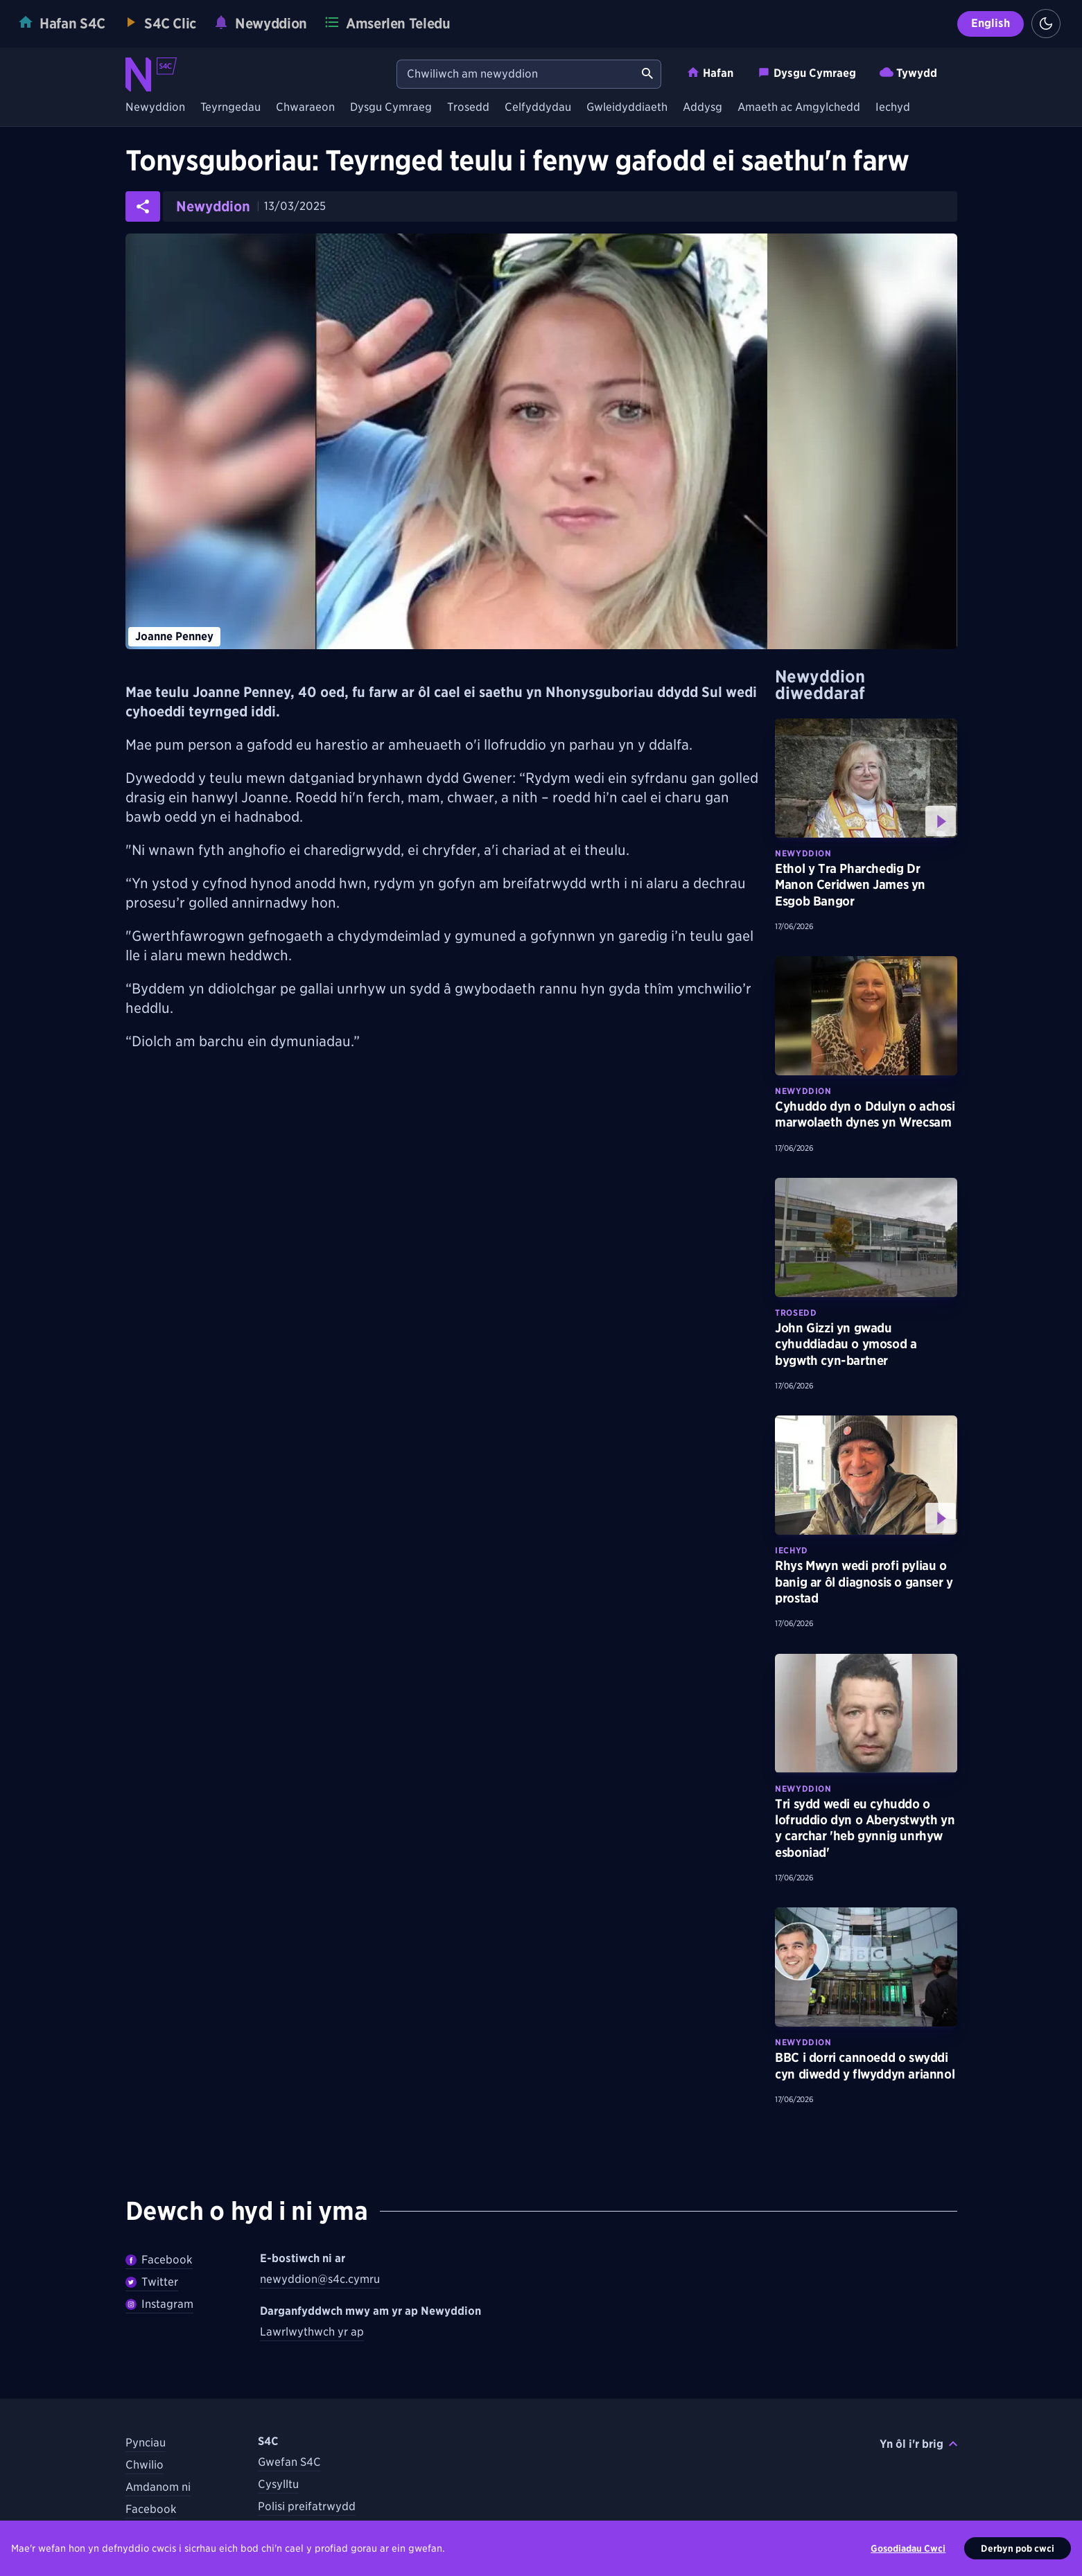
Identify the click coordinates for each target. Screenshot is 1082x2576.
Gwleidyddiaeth (626, 108)
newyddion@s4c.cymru (320, 2279)
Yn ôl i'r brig (918, 2444)
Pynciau (145, 2442)
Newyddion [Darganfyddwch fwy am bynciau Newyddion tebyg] (803, 853)
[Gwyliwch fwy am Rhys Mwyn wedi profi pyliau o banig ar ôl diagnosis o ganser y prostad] (866, 1475)
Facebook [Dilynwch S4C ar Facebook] (151, 2509)
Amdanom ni (158, 2487)
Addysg (702, 108)
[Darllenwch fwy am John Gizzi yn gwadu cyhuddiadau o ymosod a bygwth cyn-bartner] (866, 1237)
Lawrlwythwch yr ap (312, 2331)
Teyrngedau (230, 108)
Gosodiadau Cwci (908, 2548)
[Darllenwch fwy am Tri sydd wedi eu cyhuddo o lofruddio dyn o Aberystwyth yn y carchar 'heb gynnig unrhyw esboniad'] (866, 1713)
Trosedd (468, 108)
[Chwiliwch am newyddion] (515, 74)
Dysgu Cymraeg (806, 72)
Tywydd (908, 72)
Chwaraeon (305, 108)
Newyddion (155, 108)
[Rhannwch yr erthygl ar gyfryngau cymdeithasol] (142, 206)
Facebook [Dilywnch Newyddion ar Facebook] (159, 2259)
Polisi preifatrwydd (307, 2506)
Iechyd (892, 108)
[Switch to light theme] (1046, 23)
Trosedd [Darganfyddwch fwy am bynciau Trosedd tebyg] (796, 1312)
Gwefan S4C (289, 2462)
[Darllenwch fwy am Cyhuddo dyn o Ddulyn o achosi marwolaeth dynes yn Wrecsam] (866, 1015)
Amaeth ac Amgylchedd (799, 108)
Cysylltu (278, 2484)
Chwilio (144, 2464)
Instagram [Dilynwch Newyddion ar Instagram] (159, 2304)
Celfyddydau (538, 108)
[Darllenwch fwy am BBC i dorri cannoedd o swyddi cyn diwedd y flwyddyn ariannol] (866, 1967)
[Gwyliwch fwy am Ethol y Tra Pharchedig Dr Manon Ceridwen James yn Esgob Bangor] (866, 778)
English (990, 23)
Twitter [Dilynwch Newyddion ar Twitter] (151, 2281)
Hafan (709, 72)
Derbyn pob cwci (1017, 2548)
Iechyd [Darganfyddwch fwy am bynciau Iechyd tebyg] (791, 1550)
